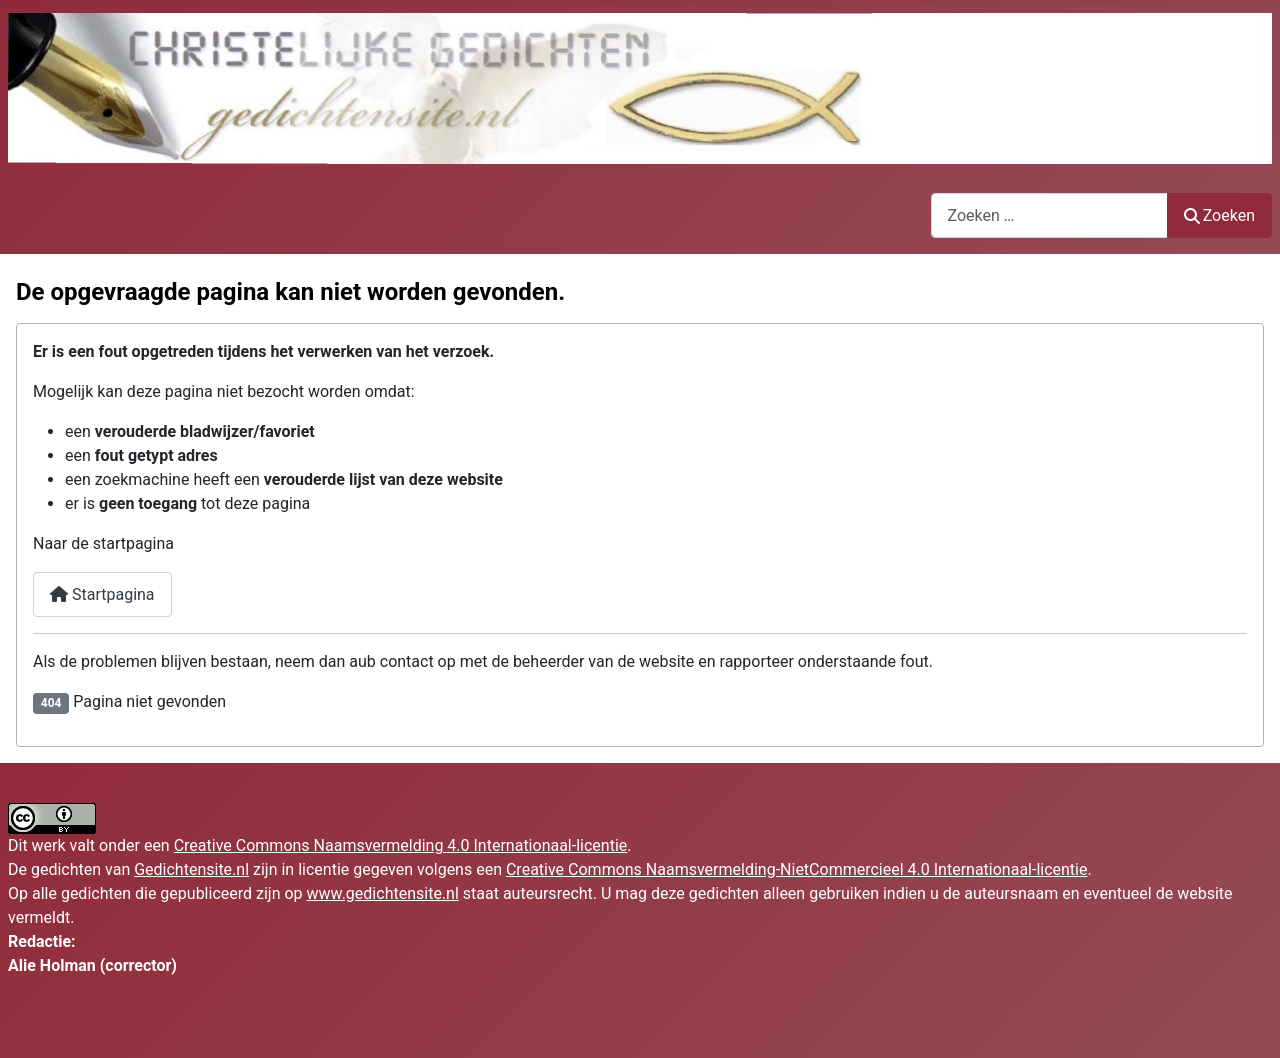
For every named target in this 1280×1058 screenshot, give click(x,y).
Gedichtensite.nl (191, 869)
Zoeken (1220, 215)
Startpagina (102, 594)
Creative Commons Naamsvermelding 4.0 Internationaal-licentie (401, 845)
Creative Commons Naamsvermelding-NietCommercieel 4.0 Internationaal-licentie (797, 869)
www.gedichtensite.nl (383, 893)
